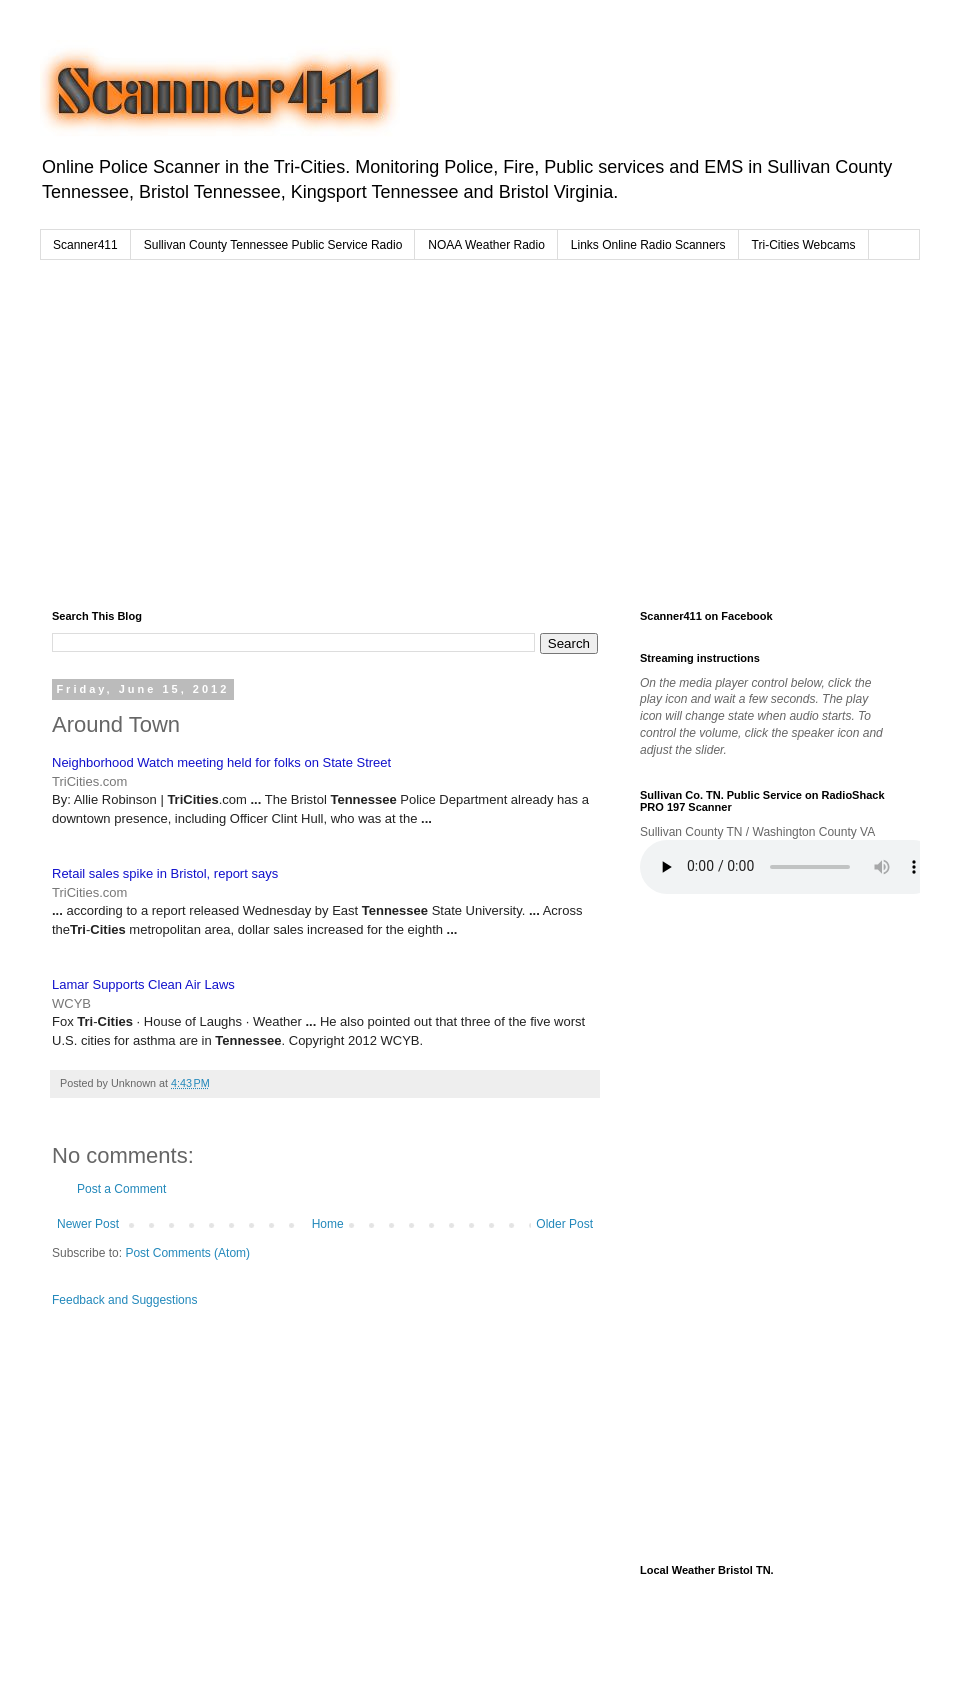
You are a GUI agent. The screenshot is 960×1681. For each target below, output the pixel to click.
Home (328, 1224)
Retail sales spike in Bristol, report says (165, 873)
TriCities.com (89, 781)
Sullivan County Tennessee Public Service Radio (273, 245)
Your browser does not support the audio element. (790, 867)
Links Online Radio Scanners (648, 245)
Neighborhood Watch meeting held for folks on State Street (221, 762)
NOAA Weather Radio (486, 245)
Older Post (564, 1224)
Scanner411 (85, 245)
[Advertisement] (419, 430)
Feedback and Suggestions (124, 1300)
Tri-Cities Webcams (804, 245)
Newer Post (88, 1224)
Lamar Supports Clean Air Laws (143, 984)
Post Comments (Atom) (187, 1253)
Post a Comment (121, 1189)
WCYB (71, 1003)
